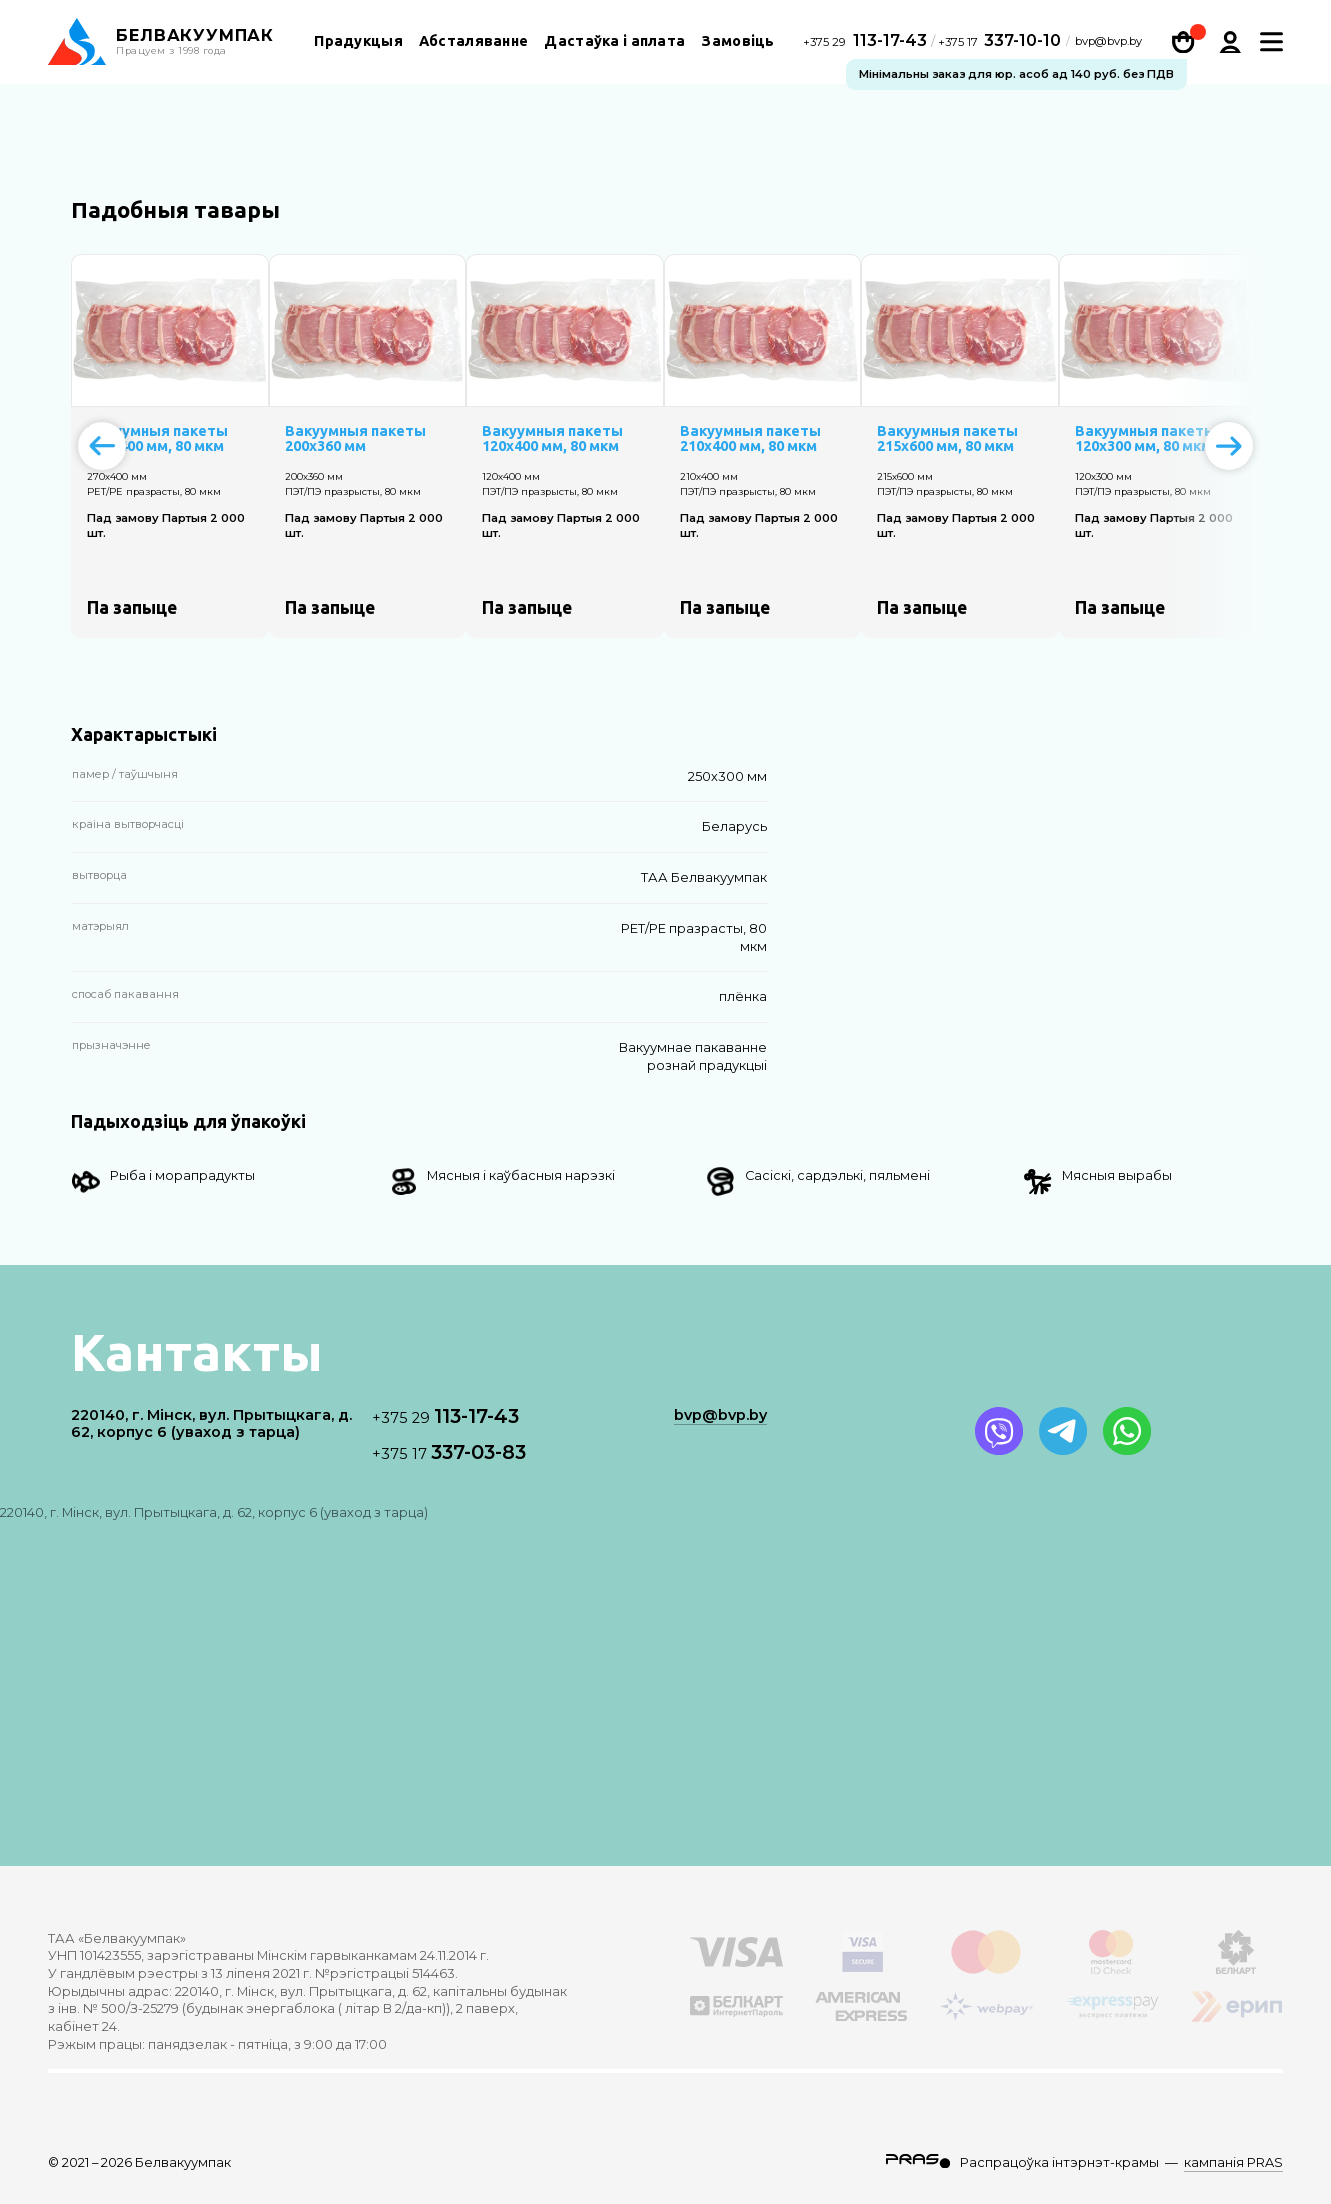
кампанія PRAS (1233, 2162)
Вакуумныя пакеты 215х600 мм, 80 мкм (947, 439)
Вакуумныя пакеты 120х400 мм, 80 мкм (552, 439)
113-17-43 (866, 40)
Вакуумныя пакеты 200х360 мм (355, 439)
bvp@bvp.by (1108, 41)
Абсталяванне (473, 41)
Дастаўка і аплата (614, 41)
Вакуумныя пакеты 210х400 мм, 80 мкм (750, 439)
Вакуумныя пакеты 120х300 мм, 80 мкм (1145, 439)
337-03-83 (449, 1452)
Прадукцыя (358, 41)
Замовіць (737, 41)
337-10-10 (999, 40)
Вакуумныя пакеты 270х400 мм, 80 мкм (157, 439)
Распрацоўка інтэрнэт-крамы (1059, 2162)
